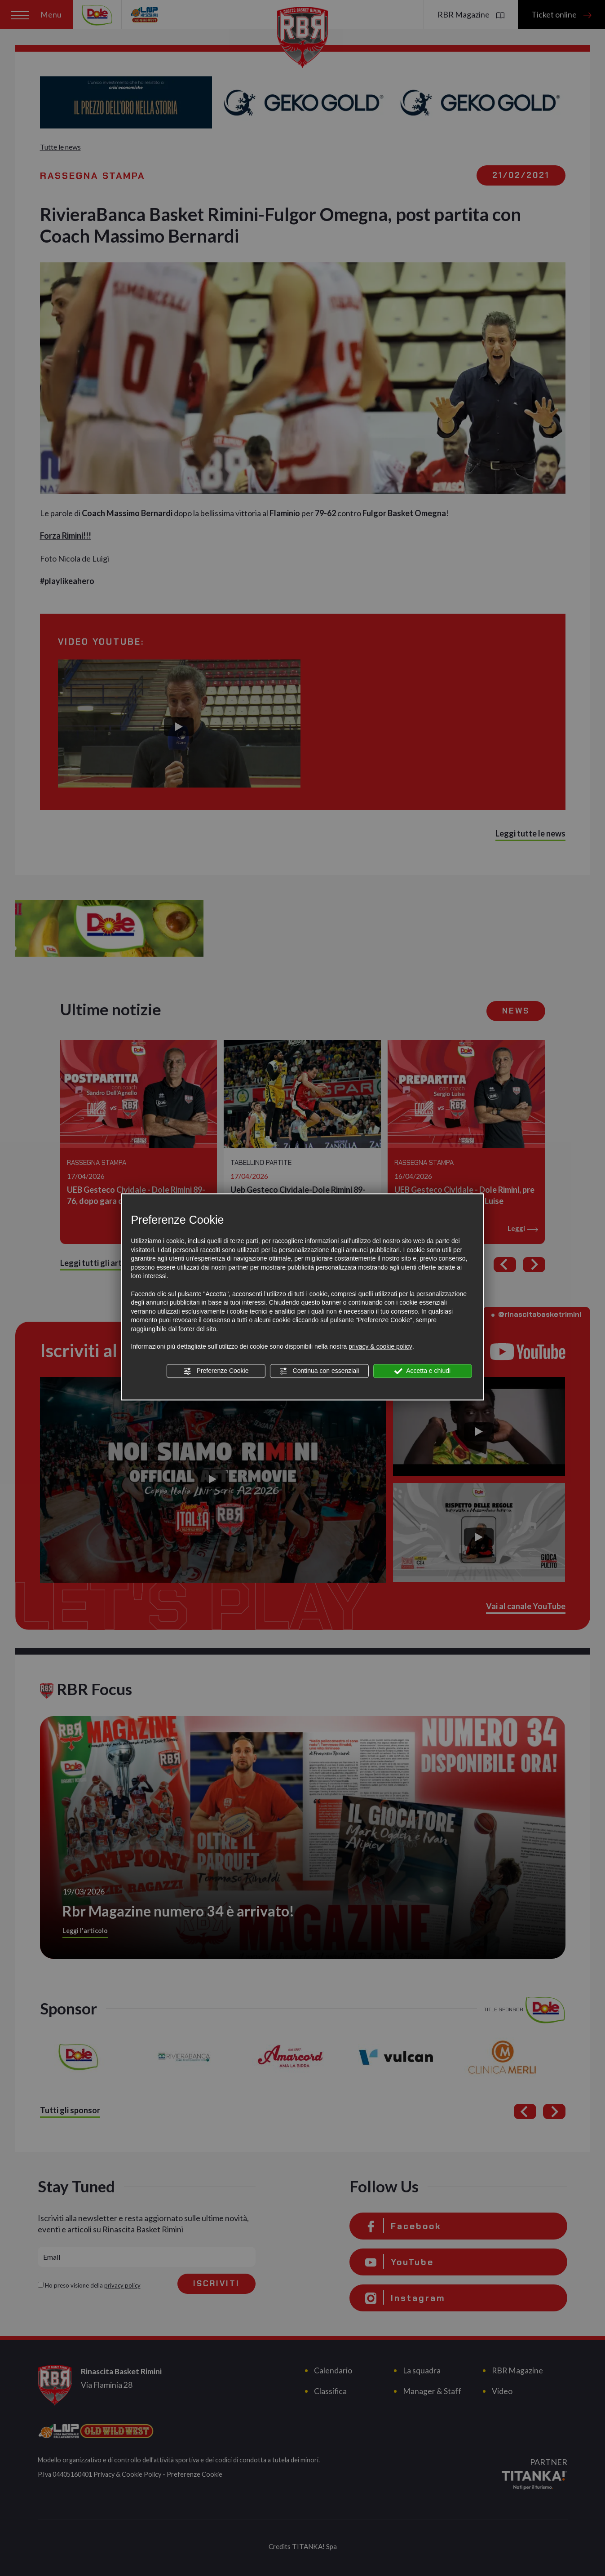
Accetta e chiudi (422, 1371)
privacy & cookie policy (380, 1346)
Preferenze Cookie (216, 1371)
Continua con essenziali (319, 1371)
